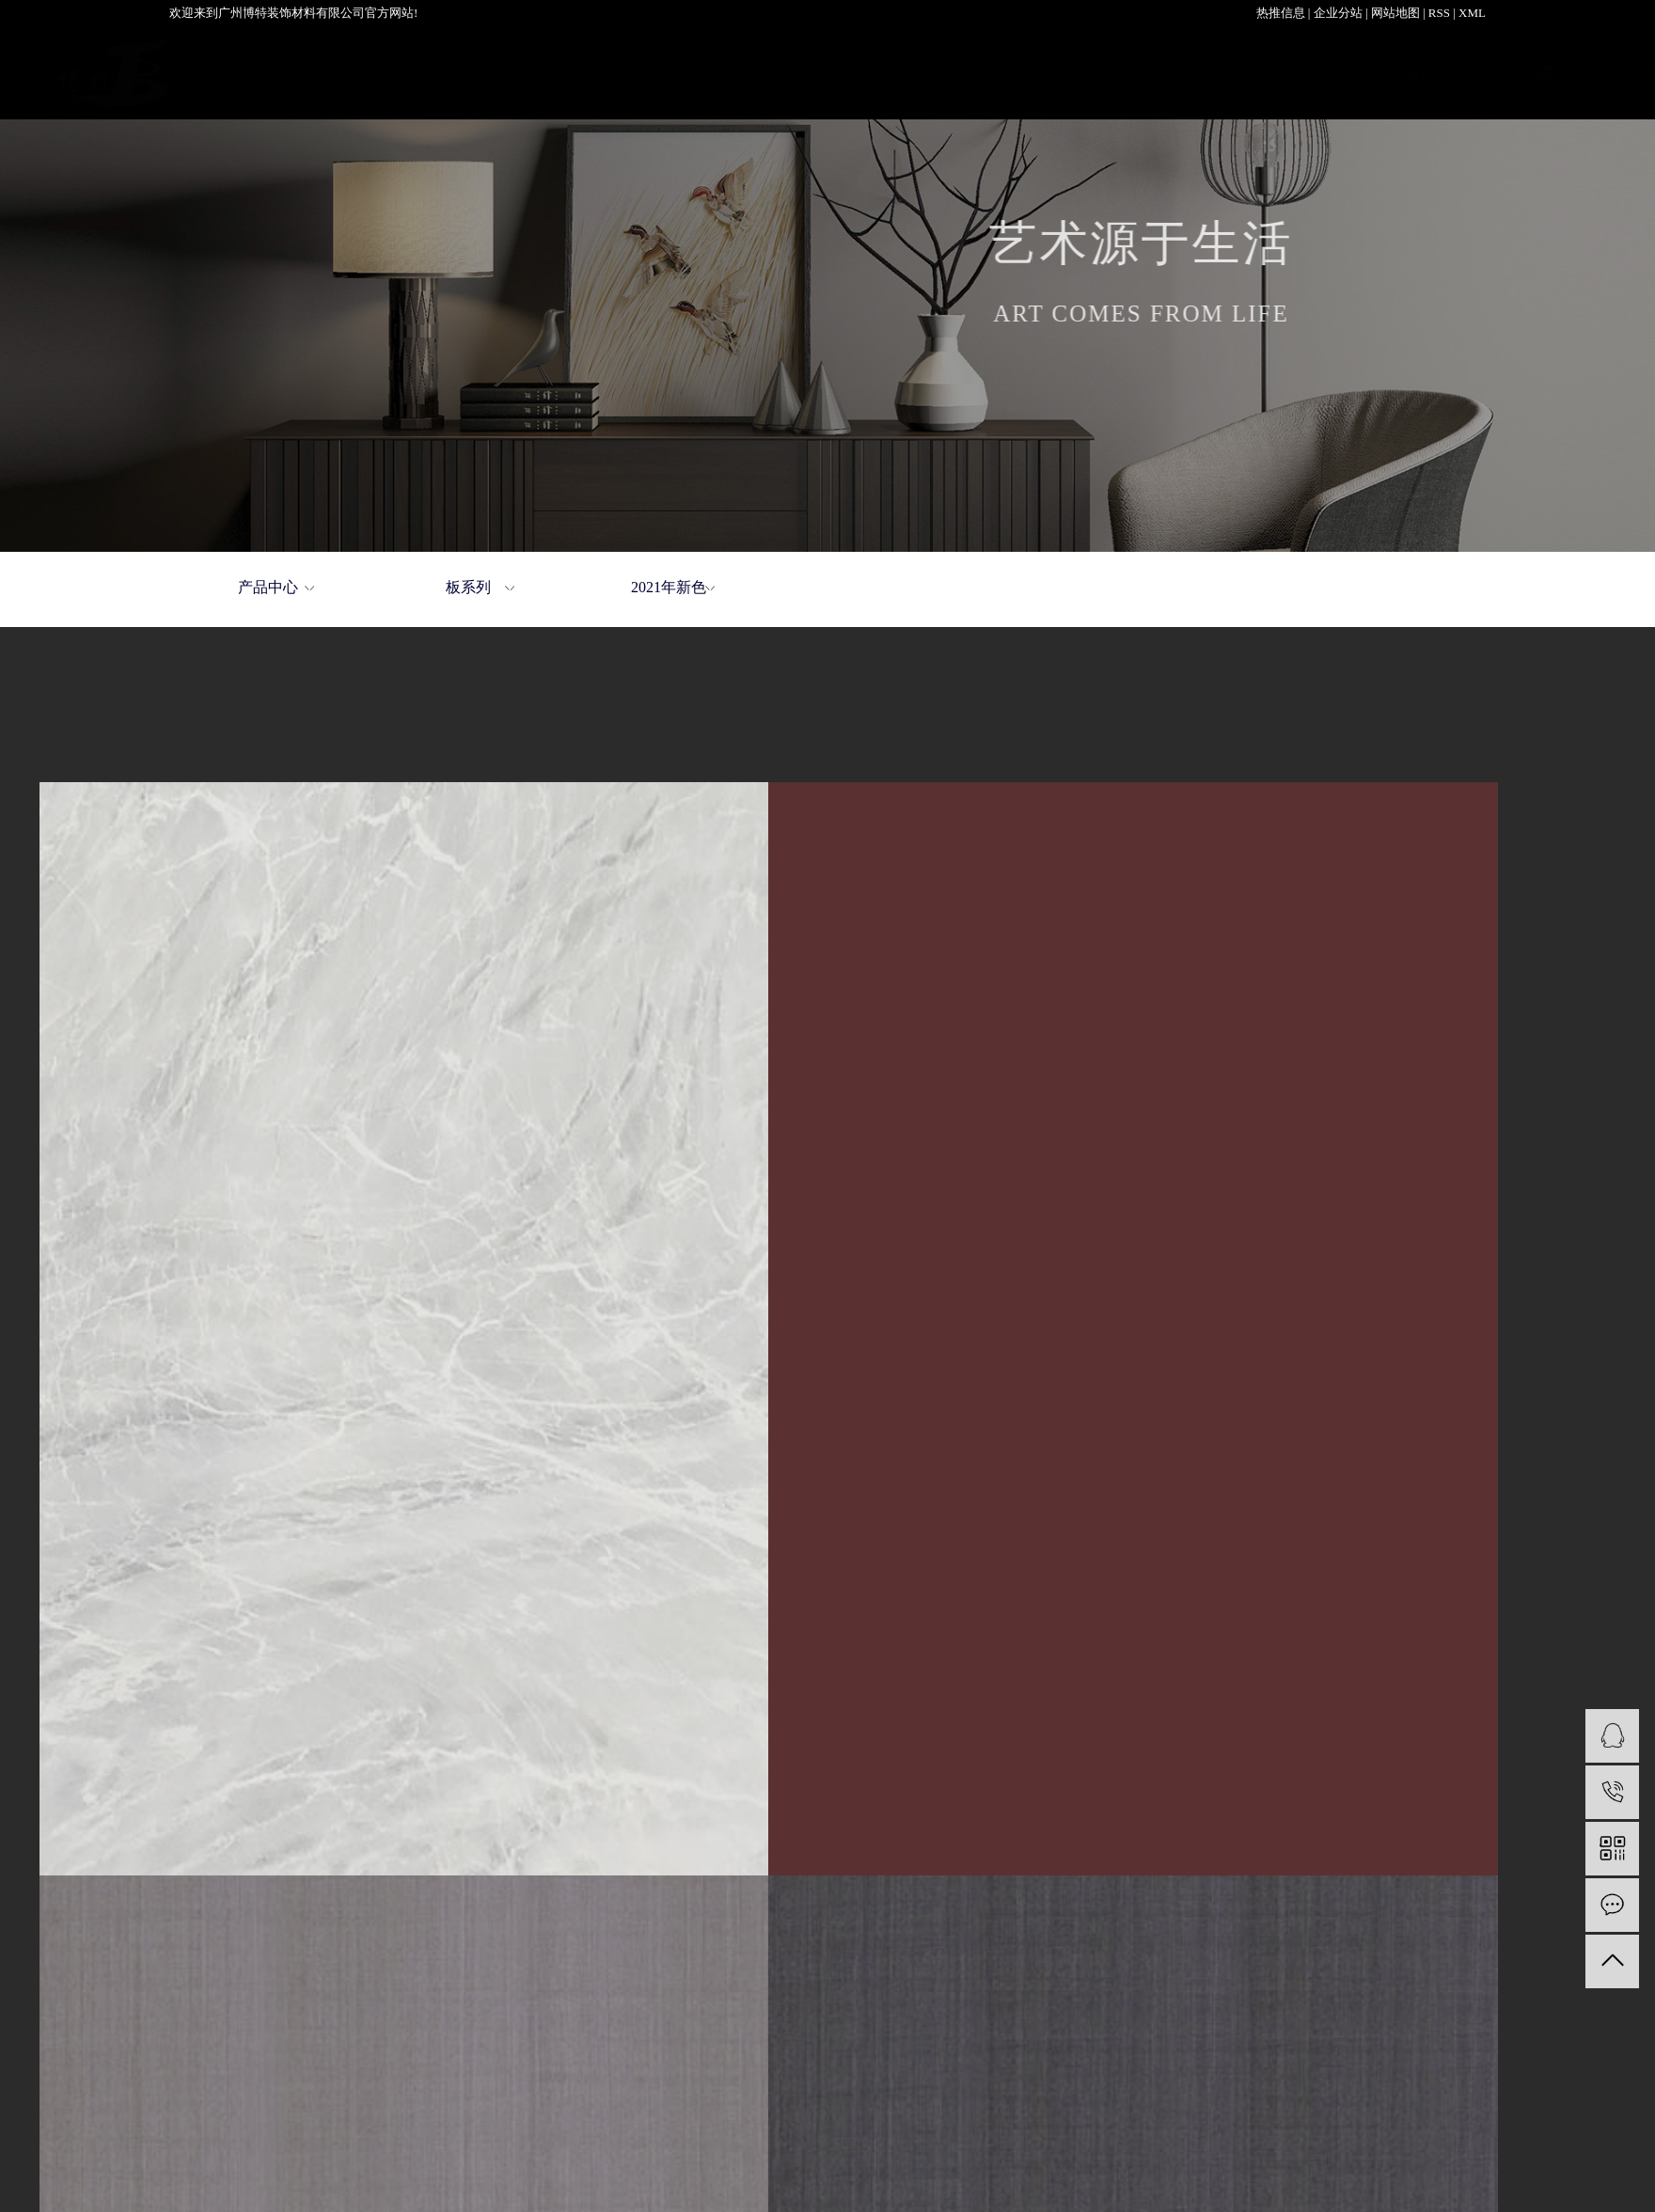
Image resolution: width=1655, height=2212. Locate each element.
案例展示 (727, 72)
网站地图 (1395, 13)
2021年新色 (668, 587)
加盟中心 (999, 72)
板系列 (468, 587)
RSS (1439, 13)
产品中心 (590, 72)
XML (1472, 13)
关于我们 (863, 72)
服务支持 (1136, 72)
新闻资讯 (1271, 72)
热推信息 (1280, 13)
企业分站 (1338, 13)
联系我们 (1408, 72)
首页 (469, 72)
